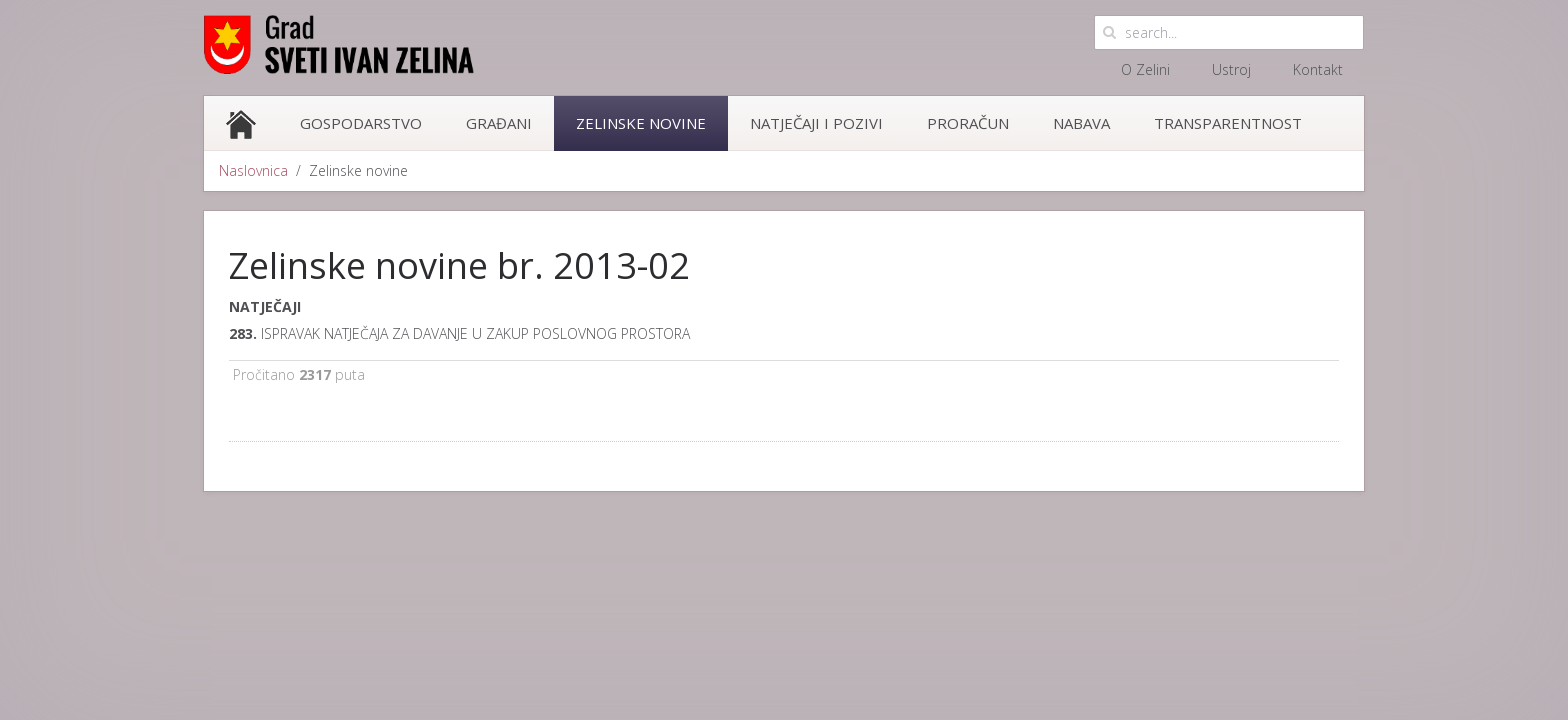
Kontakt (1318, 69)
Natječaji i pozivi (816, 123)
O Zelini (1145, 69)
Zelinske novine (641, 123)
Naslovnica (253, 170)
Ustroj (1231, 69)
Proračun (968, 123)
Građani (499, 123)
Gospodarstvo (361, 123)
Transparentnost (1228, 123)
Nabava (1081, 123)
